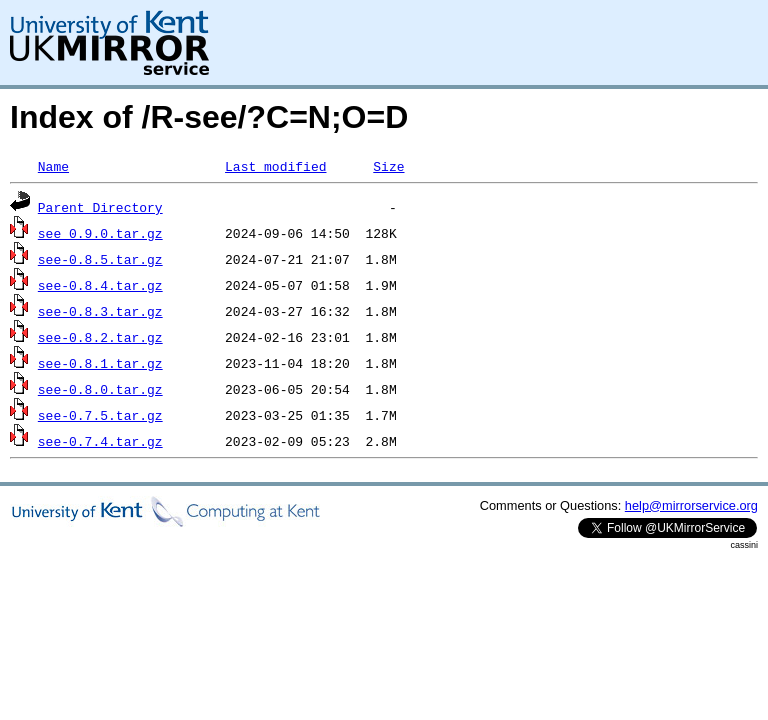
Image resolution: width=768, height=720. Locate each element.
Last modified (275, 166)
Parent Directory (100, 207)
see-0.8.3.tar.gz (100, 311)
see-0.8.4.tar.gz (100, 285)
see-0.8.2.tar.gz (100, 337)
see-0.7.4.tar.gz (100, 441)
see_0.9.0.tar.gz (100, 233)
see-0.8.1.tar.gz (100, 363)
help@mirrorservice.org (691, 505)
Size (388, 166)
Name (53, 166)
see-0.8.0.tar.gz (100, 389)
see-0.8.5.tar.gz (100, 259)
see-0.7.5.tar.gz (100, 415)
